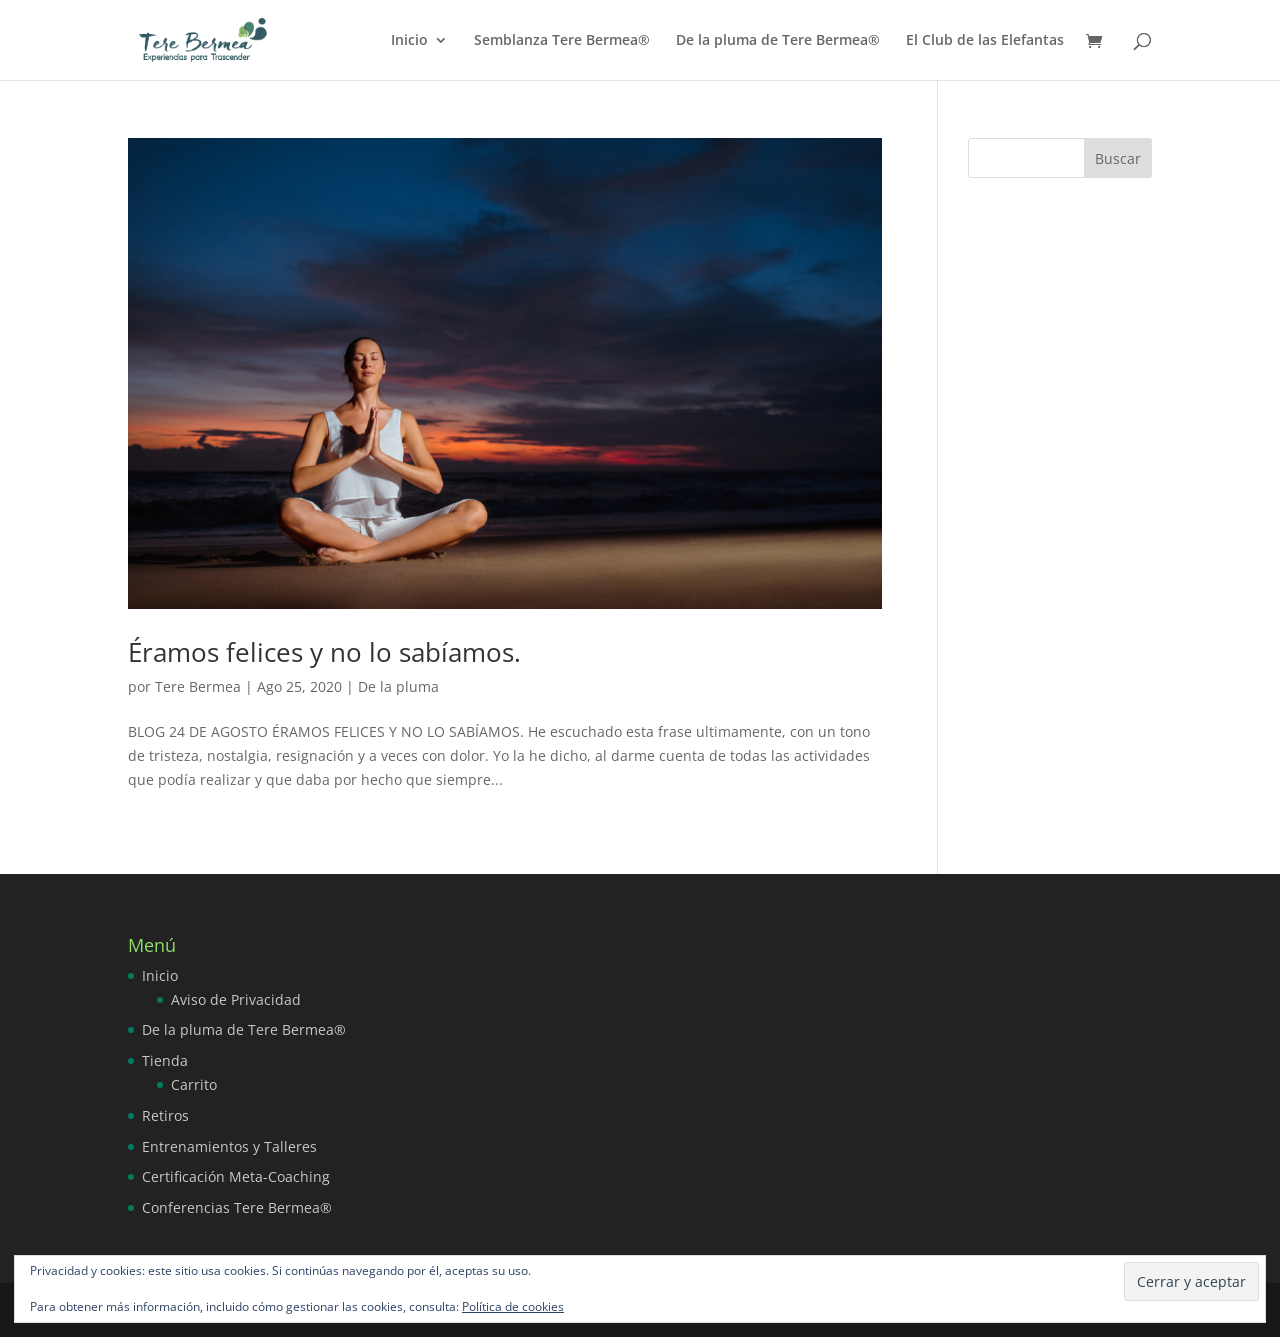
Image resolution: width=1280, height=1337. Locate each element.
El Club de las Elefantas (985, 41)
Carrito (194, 1084)
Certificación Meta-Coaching (236, 1176)
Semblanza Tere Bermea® (562, 41)
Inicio (409, 41)
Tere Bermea (198, 686)
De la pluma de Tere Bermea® (778, 41)
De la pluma (398, 686)
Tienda (165, 1060)
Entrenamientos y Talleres (229, 1146)
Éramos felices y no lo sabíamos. (324, 652)
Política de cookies (513, 1306)
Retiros (165, 1115)
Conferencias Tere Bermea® (237, 1207)
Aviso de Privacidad (236, 999)
